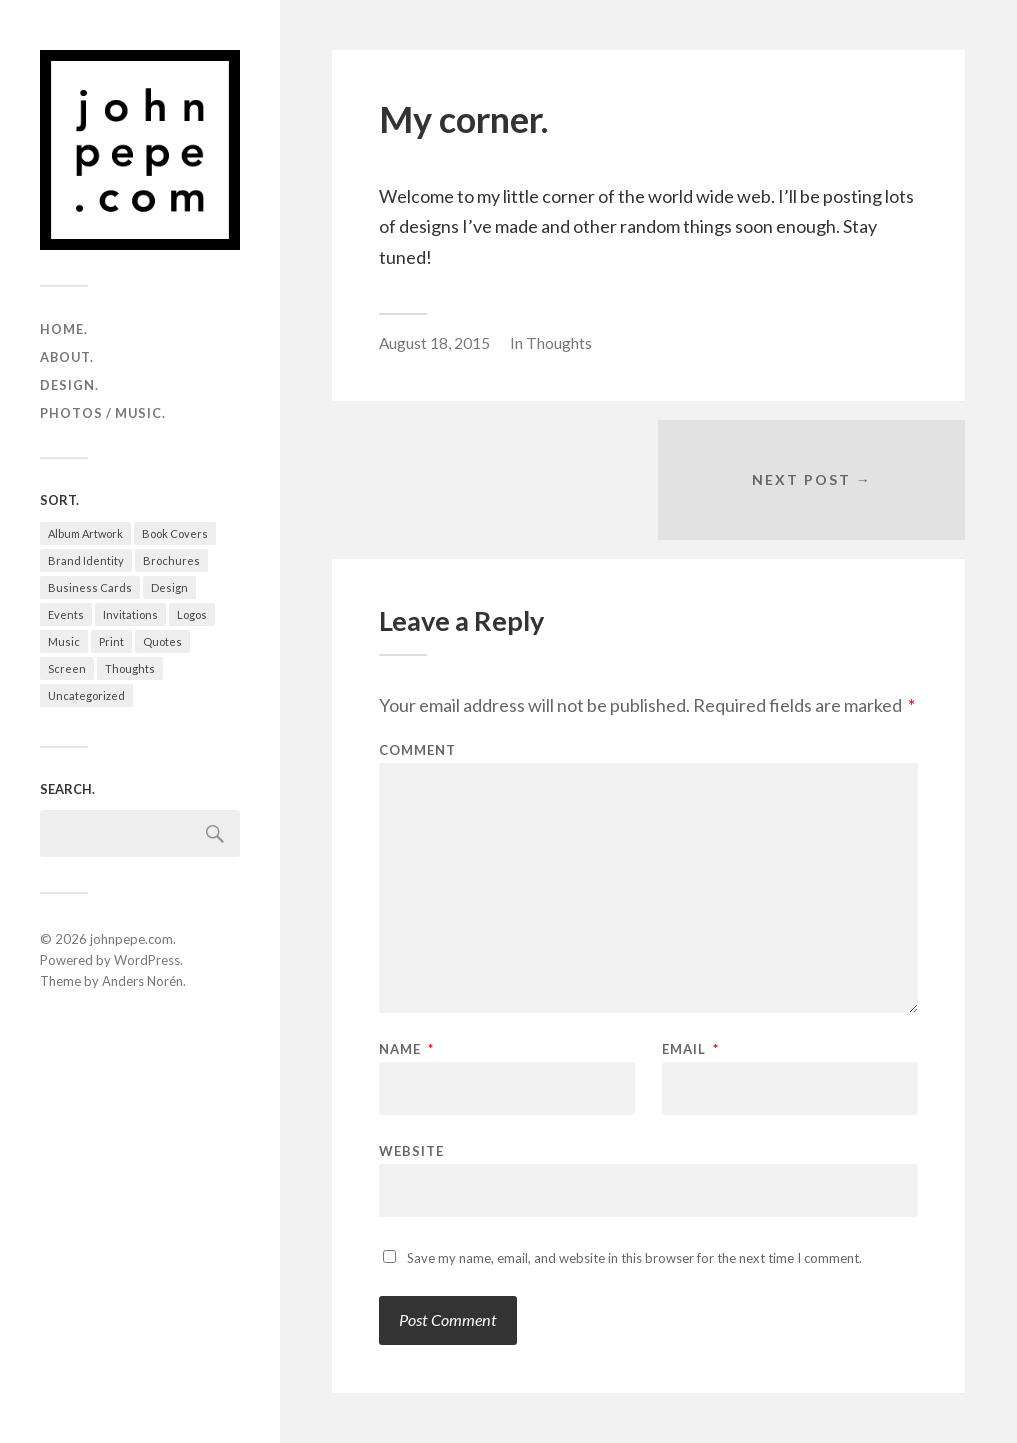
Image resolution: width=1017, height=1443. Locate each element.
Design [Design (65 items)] (169, 587)
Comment (417, 750)
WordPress (147, 960)
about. (67, 357)
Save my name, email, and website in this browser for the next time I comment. (634, 1258)
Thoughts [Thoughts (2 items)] (130, 668)
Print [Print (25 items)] (111, 641)
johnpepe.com (131, 939)
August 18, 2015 (434, 343)
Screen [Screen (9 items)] (67, 668)
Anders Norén (142, 981)
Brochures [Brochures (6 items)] (171, 560)
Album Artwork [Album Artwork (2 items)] (85, 533)
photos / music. (103, 413)
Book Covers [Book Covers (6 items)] (175, 533)
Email (690, 1049)
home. (64, 329)
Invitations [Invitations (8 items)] (130, 614)
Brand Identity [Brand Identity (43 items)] (86, 560)
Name (406, 1049)
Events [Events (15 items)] (66, 614)
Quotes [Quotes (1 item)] (162, 641)
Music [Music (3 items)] (64, 641)
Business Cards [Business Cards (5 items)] (90, 587)
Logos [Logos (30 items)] (192, 614)
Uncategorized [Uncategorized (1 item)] (86, 695)
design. (69, 385)
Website (411, 1150)
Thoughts (559, 343)
